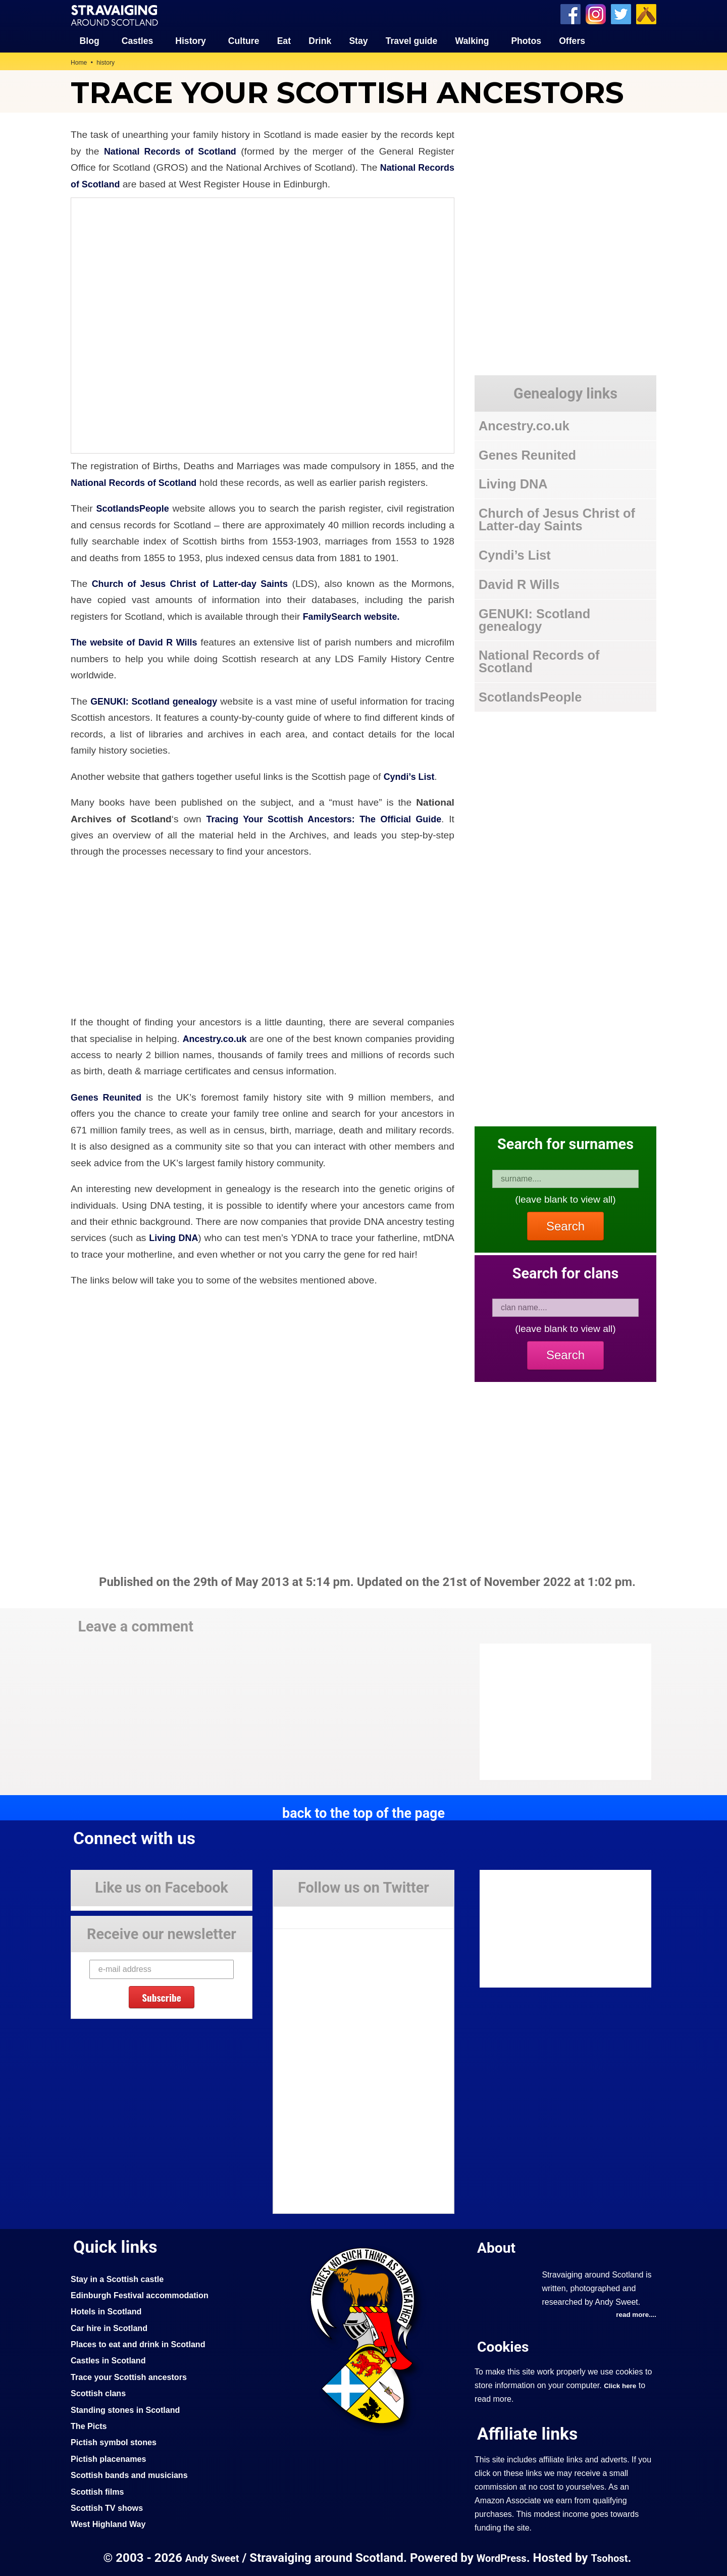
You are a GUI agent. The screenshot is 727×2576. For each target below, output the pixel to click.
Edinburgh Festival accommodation (145, 2295)
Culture (243, 40)
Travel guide (412, 40)
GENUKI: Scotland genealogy (162, 701)
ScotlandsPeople (135, 508)
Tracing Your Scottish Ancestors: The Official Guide (321, 818)
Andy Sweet (209, 2557)
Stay (358, 40)
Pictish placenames (111, 2458)
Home (79, 62)
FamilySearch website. (355, 616)
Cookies (505, 2346)
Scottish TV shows (109, 2507)
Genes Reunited (108, 1097)
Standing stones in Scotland (129, 2409)
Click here (621, 2386)
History (190, 40)
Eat (284, 40)
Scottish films (99, 2491)
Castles (137, 40)
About (497, 2247)
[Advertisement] (560, 1711)
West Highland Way (111, 2523)
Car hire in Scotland (112, 2327)
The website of (106, 641)
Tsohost (613, 2557)
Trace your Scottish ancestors (133, 2376)
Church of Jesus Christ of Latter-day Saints (192, 583)
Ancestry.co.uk (230, 1038)
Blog (89, 40)
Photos (526, 40)
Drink (319, 40)
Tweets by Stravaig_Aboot (319, 1913)
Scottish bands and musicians (133, 2474)
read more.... (634, 2314)
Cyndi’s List (411, 775)
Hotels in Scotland (109, 2311)
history (107, 62)
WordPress (502, 2557)
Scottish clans (100, 2393)
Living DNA (174, 1237)
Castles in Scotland (111, 2360)
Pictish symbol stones (117, 2442)
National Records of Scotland (172, 150)
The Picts (90, 2425)
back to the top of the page (363, 1812)
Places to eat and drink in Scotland (143, 2344)
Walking (472, 40)
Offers (572, 40)
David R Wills (172, 641)
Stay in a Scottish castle (121, 2278)
